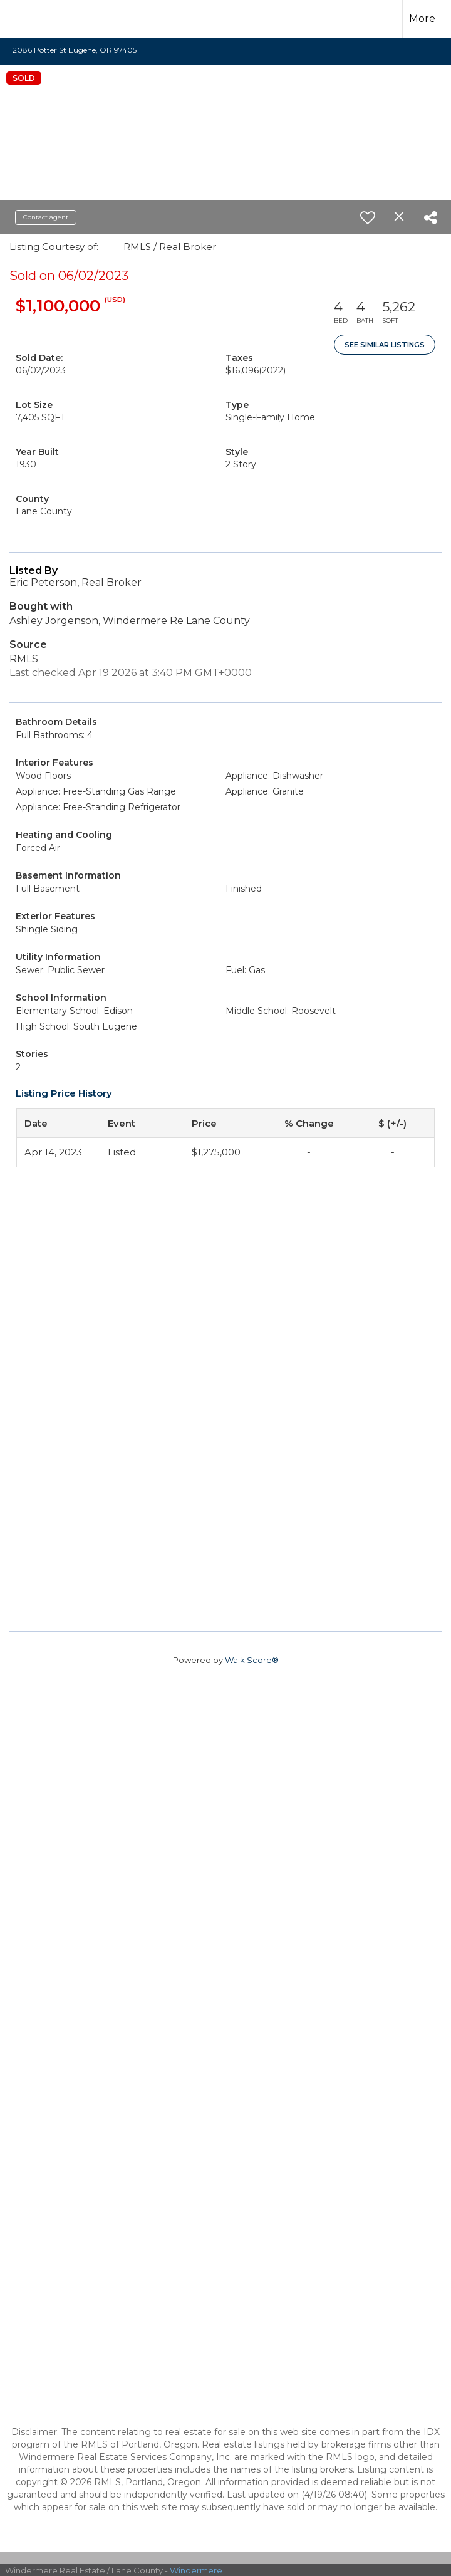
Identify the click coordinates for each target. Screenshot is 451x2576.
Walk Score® (252, 1660)
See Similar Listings (385, 344)
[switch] (367, 217)
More (422, 18)
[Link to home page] (31, 19)
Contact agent (45, 217)
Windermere (196, 2570)
